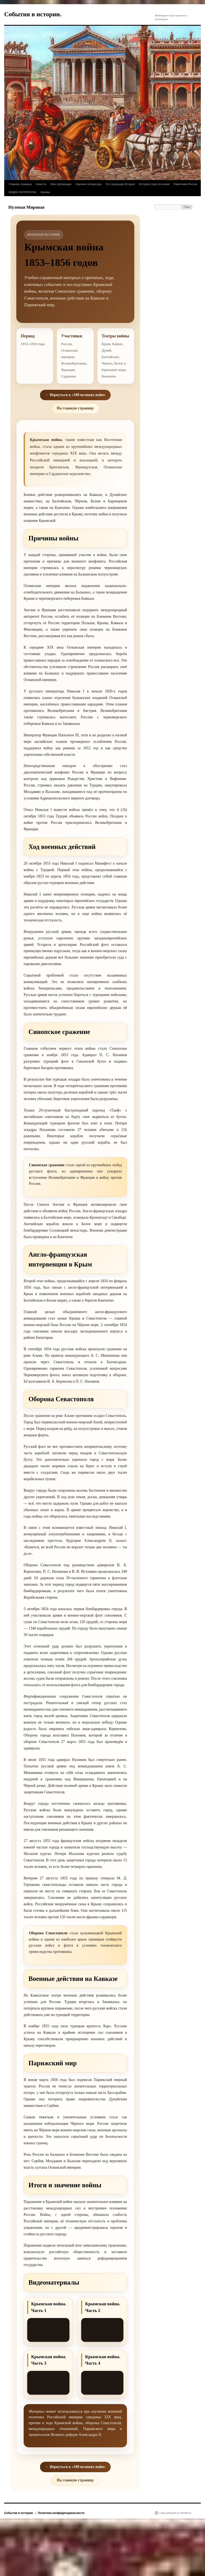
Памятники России (185, 184)
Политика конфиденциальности (61, 2513)
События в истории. (32, 14)
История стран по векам (154, 184)
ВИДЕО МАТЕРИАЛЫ (22, 192)
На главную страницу (75, 408)
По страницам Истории (120, 184)
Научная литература (88, 184)
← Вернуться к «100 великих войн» (75, 395)
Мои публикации (60, 184)
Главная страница (20, 184)
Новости (41, 184)
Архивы (45, 192)
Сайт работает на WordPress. (175, 2512)
